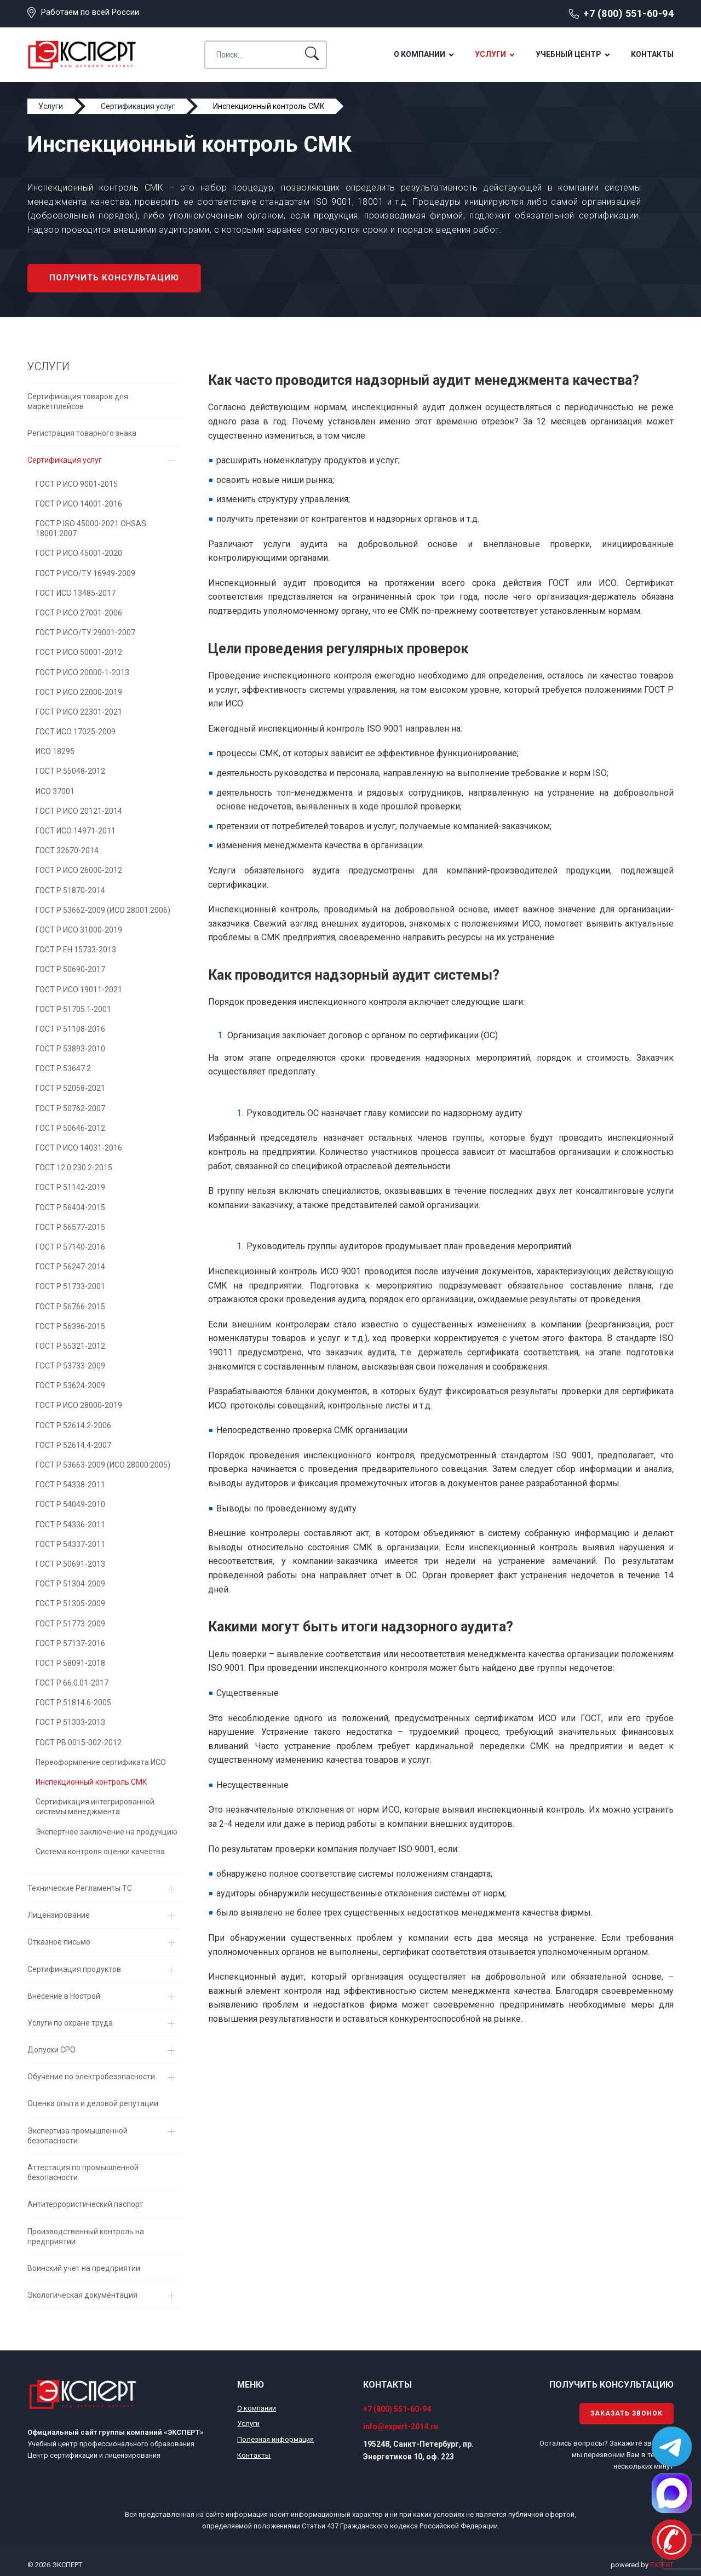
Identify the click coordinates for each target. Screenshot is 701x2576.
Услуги (490, 54)
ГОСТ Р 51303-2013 (70, 1722)
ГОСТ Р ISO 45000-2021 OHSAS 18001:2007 (91, 528)
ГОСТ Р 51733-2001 (70, 1286)
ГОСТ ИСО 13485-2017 (76, 593)
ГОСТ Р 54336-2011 (70, 1524)
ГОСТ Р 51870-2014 (70, 890)
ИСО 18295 (55, 751)
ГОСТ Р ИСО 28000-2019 (79, 1405)
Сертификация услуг (64, 460)
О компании (419, 54)
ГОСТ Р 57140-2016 (70, 1247)
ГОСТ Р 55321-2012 (70, 1346)
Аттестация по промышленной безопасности (83, 2172)
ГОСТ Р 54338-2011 (70, 1484)
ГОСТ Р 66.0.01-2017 (72, 1682)
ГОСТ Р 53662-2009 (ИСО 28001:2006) (103, 910)
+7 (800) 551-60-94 (628, 13)
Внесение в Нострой (63, 1996)
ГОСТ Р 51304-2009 (70, 1583)
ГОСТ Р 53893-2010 (70, 1048)
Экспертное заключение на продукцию (106, 1831)
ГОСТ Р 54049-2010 (70, 1504)
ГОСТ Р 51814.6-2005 (73, 1702)
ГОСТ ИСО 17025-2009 (76, 731)
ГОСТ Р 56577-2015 (70, 1227)
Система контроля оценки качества (100, 1851)
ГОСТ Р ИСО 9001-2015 (77, 484)
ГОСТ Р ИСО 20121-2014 (79, 811)
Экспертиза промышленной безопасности (77, 2135)
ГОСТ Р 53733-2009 (70, 1365)
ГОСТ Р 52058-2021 (70, 1088)
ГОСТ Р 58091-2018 (70, 1663)
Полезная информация (275, 2439)
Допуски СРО (51, 2049)
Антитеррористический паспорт (85, 2204)
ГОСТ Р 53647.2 (63, 1068)
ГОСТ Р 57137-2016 (70, 1643)
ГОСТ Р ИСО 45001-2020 (79, 553)
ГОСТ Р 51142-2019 (70, 1187)
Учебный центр (568, 54)
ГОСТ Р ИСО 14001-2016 (79, 503)
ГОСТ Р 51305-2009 (70, 1603)
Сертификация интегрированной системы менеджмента (95, 1806)
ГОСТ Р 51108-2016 (70, 1029)
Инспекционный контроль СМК (91, 1782)
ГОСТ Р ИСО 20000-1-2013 (82, 672)
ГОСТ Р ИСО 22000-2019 (79, 692)
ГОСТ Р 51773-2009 (70, 1623)
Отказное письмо (58, 1941)
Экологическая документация (82, 2295)
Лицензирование (58, 1915)
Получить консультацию (114, 278)
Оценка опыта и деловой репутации (92, 2103)
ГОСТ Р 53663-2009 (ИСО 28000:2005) (103, 1465)
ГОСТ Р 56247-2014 (70, 1266)
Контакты (652, 54)
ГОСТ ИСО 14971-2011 (76, 830)
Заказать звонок (626, 2413)
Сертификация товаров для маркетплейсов (77, 401)
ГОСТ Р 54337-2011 (70, 1544)
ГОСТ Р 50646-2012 (70, 1128)
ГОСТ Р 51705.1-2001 (73, 1009)
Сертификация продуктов (74, 1969)
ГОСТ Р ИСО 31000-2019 (79, 929)
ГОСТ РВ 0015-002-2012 (79, 1742)
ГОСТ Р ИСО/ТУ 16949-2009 (85, 573)
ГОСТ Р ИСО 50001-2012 (79, 652)
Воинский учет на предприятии (83, 2268)
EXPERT (662, 2565)
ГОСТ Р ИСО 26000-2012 (79, 870)
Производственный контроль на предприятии (85, 2236)
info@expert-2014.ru (400, 2426)
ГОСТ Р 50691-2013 (70, 1564)
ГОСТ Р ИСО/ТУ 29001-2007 (85, 632)
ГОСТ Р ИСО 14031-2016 (79, 1147)
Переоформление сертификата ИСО (101, 1762)
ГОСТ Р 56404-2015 (70, 1207)
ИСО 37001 (55, 791)
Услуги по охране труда (70, 2023)
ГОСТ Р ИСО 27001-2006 (79, 612)
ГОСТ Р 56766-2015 (70, 1306)
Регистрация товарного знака (81, 433)
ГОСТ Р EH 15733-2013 (76, 949)
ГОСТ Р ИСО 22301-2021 (79, 712)
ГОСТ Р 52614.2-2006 (73, 1425)
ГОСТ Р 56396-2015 (70, 1326)
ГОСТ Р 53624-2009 (70, 1385)
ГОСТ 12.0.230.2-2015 (74, 1167)
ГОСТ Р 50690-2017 (70, 969)
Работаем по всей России (90, 12)
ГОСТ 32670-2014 (67, 850)
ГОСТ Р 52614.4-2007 (73, 1445)
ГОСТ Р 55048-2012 (70, 771)
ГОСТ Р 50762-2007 (70, 1108)
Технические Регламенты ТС (79, 1888)
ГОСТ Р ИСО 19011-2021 (79, 989)
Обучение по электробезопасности (91, 2076)
